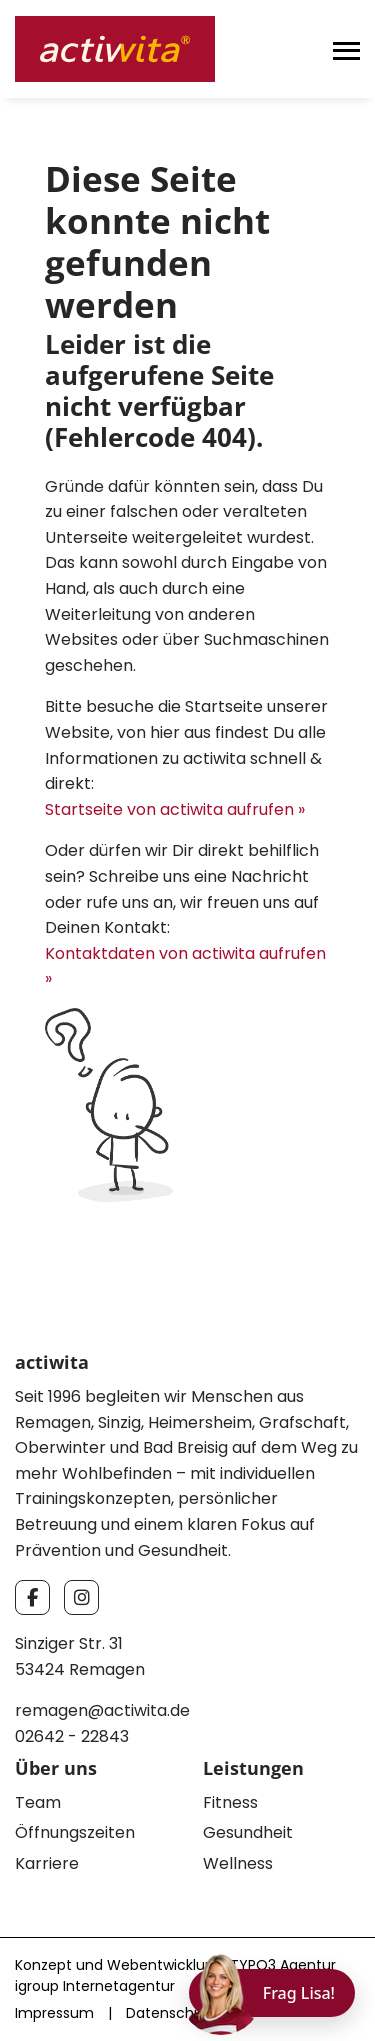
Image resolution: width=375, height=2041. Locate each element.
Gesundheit (248, 1832)
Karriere (47, 1863)
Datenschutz (171, 2013)
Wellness (238, 1863)
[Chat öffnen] (272, 1993)
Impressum (54, 2013)
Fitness (230, 1802)
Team (38, 1802)
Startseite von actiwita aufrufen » (175, 809)
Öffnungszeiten (75, 1832)
